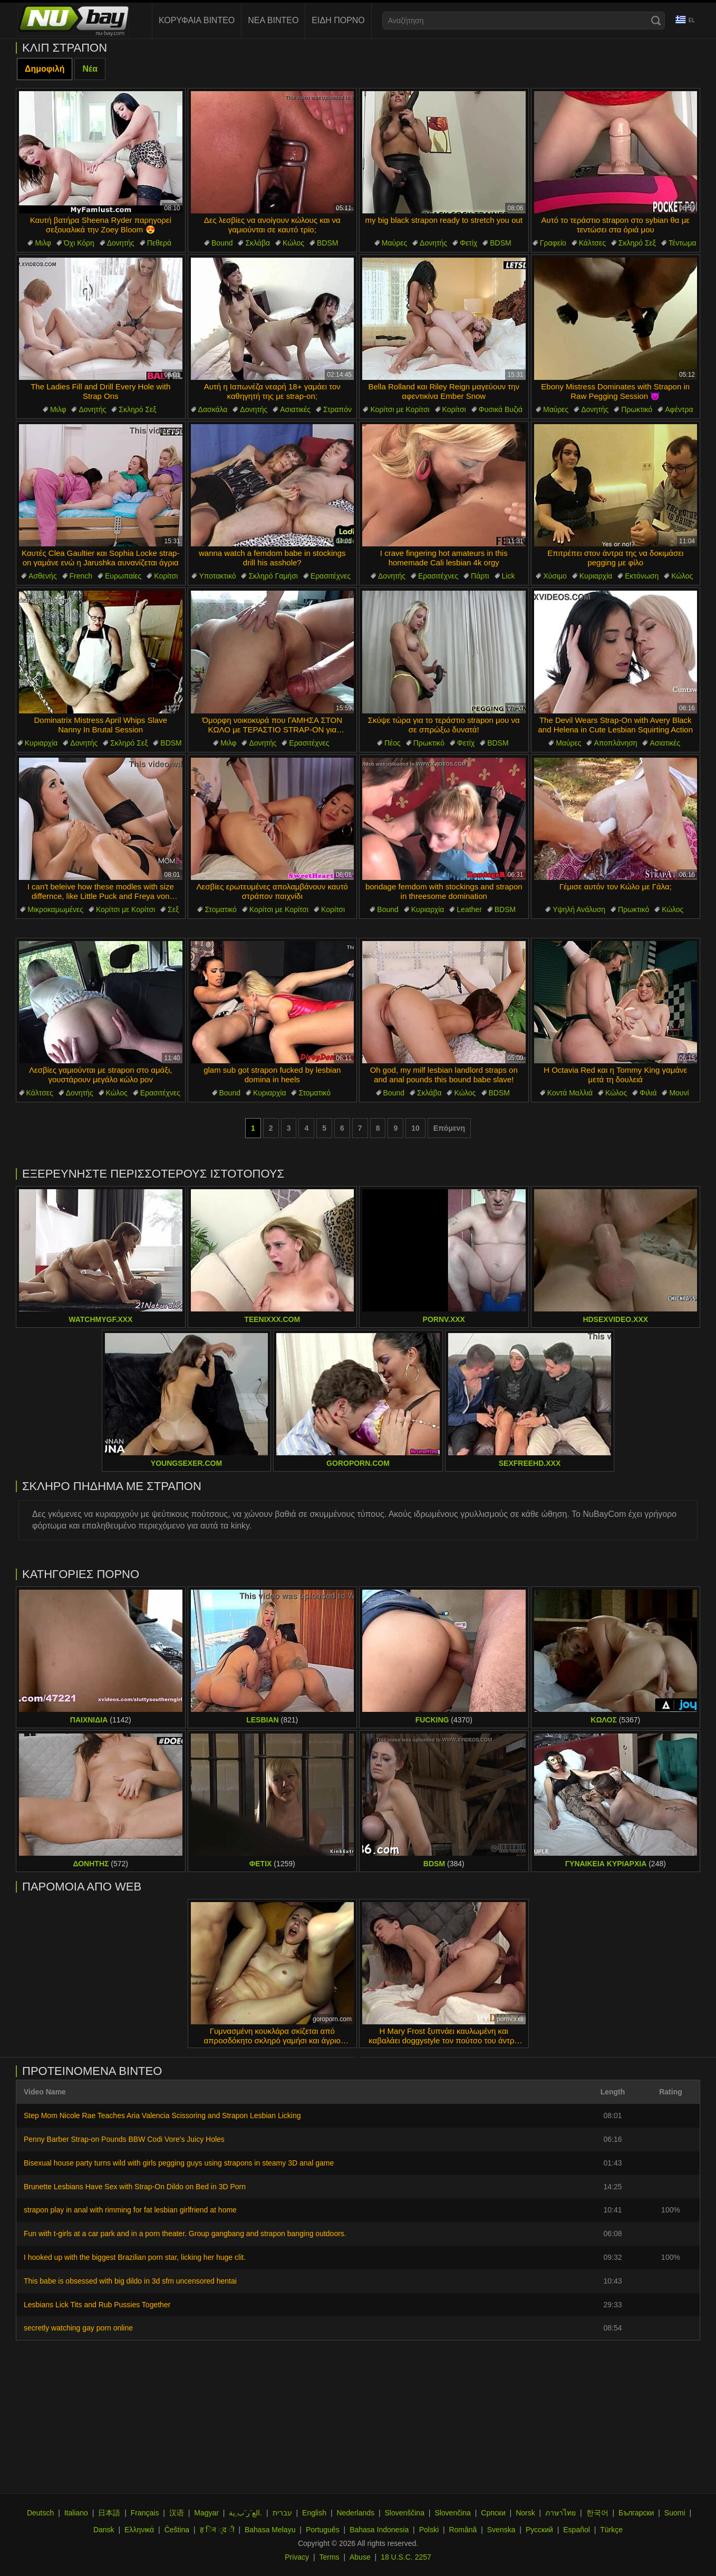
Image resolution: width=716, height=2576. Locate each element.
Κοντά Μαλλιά (570, 1093)
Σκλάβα (257, 243)
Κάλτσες (592, 243)
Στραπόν (337, 409)
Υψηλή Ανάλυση (579, 909)
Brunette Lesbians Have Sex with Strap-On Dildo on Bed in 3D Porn (135, 2186)
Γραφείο (553, 243)
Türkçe (611, 2529)
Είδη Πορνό (338, 20)
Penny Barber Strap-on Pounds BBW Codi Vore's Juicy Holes (124, 2139)
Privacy (297, 2557)
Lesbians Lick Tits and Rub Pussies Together (97, 2304)
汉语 (176, 2513)
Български (636, 2513)
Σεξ (173, 909)
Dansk (103, 2529)
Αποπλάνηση (615, 743)
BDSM (327, 243)
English (314, 2513)
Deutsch (40, 2513)
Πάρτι (480, 576)
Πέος (392, 743)
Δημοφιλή (44, 68)
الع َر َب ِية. (245, 2513)
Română (463, 2529)
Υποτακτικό (217, 576)
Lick (508, 576)
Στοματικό (221, 909)
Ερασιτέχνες (331, 576)
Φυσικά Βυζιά (501, 409)
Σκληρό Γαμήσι (273, 576)
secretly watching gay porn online (78, 2328)
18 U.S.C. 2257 (406, 2557)
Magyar (206, 2513)
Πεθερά (159, 243)
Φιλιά (648, 1093)
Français (145, 2513)
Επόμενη (449, 1128)
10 (415, 1128)
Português (323, 2529)
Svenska (501, 2529)
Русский (539, 2529)
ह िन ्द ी (217, 2529)
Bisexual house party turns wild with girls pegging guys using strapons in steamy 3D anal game (179, 2163)
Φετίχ (468, 243)
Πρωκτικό (636, 409)
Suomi (674, 2513)
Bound (222, 243)
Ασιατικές (295, 409)
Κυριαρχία (596, 576)
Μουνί (679, 1093)
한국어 (597, 2513)
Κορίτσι (454, 409)
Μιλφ (43, 243)
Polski (429, 2529)
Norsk (525, 2513)
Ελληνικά (139, 2529)
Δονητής (120, 243)
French (81, 576)
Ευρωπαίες (123, 576)
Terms (329, 2557)
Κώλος (293, 243)
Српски (493, 2513)
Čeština (177, 2529)
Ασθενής (42, 576)
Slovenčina (452, 2513)
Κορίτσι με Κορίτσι (399, 409)
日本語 (109, 2513)
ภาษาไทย (560, 2513)
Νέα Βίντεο (273, 20)
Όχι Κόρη (79, 243)
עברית (282, 2513)
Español (576, 2529)
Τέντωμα (682, 243)
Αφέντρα (679, 409)
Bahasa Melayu (270, 2529)
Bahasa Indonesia (379, 2529)
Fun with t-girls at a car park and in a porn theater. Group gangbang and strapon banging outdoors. (185, 2233)
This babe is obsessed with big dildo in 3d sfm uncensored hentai (130, 2281)
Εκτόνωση (642, 576)
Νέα (90, 68)
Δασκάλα (213, 409)
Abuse (360, 2557)
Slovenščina (404, 2513)
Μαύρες (394, 243)
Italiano (76, 2513)
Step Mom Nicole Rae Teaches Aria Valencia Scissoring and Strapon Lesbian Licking (162, 2115)
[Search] (655, 20)
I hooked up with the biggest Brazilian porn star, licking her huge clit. (135, 2257)
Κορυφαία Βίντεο (197, 20)
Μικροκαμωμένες (55, 909)
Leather (469, 909)
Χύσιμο (555, 576)
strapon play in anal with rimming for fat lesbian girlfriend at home (130, 2210)
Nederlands (355, 2513)
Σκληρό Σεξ (637, 243)
